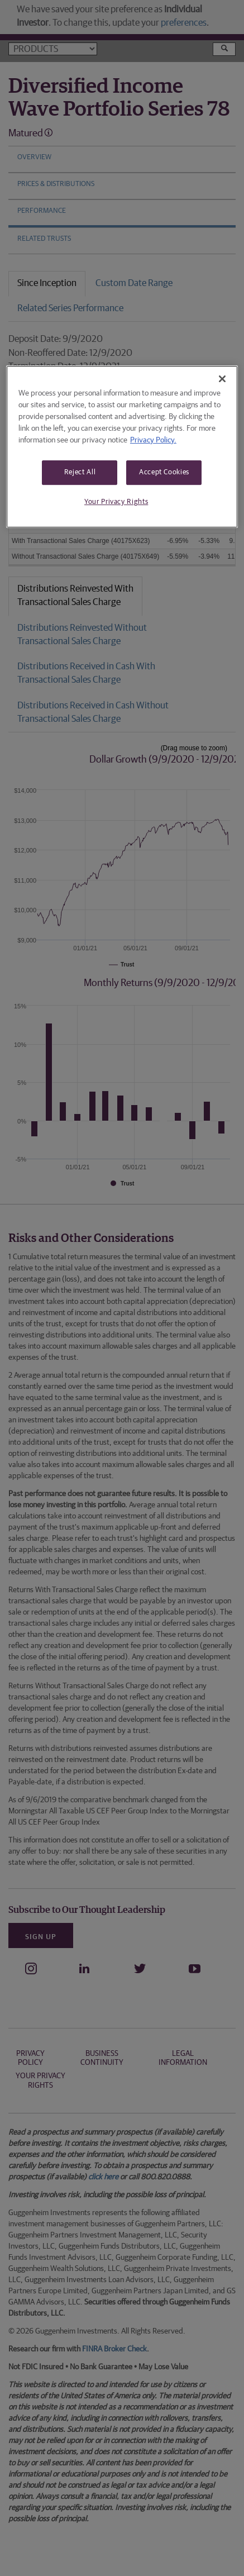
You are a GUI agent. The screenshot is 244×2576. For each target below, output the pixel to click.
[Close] (222, 378)
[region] (122, 446)
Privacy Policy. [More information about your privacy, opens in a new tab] (153, 440)
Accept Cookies (164, 472)
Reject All (80, 472)
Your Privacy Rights (116, 502)
